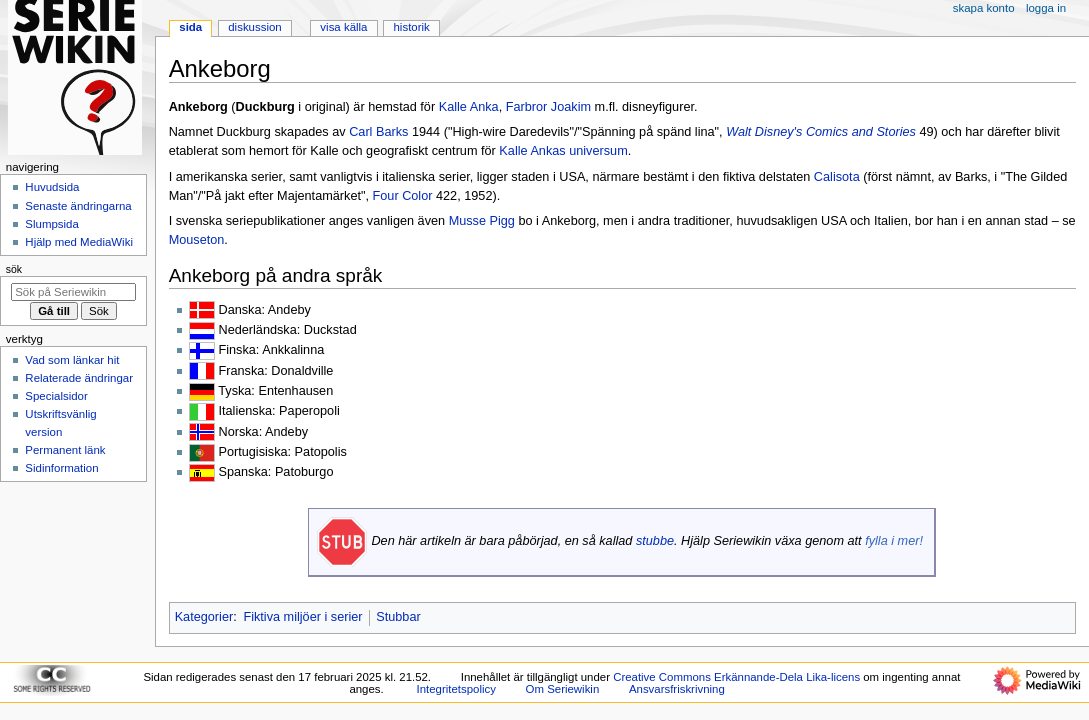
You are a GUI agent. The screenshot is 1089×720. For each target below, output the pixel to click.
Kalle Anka (469, 107)
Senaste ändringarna (78, 206)
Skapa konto (984, 8)
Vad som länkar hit (72, 360)
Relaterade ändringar (79, 378)
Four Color (403, 196)
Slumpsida (51, 224)
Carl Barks (378, 132)
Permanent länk (65, 450)
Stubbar (398, 617)
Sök (14, 269)
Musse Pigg (482, 221)
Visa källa (343, 27)
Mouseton (197, 240)
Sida (190, 27)
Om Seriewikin (563, 689)
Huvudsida (52, 187)
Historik (412, 27)
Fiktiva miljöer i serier (302, 617)
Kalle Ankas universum (563, 151)
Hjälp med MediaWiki (79, 242)
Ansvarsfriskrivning (677, 689)
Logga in (1046, 8)
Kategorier (204, 617)
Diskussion (254, 27)
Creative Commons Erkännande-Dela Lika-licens (736, 677)
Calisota (837, 177)
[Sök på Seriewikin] (73, 292)
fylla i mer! (894, 541)
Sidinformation (61, 468)
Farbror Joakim (548, 107)
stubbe (655, 541)
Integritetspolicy (456, 689)
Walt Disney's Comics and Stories (821, 132)
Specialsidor (56, 396)
